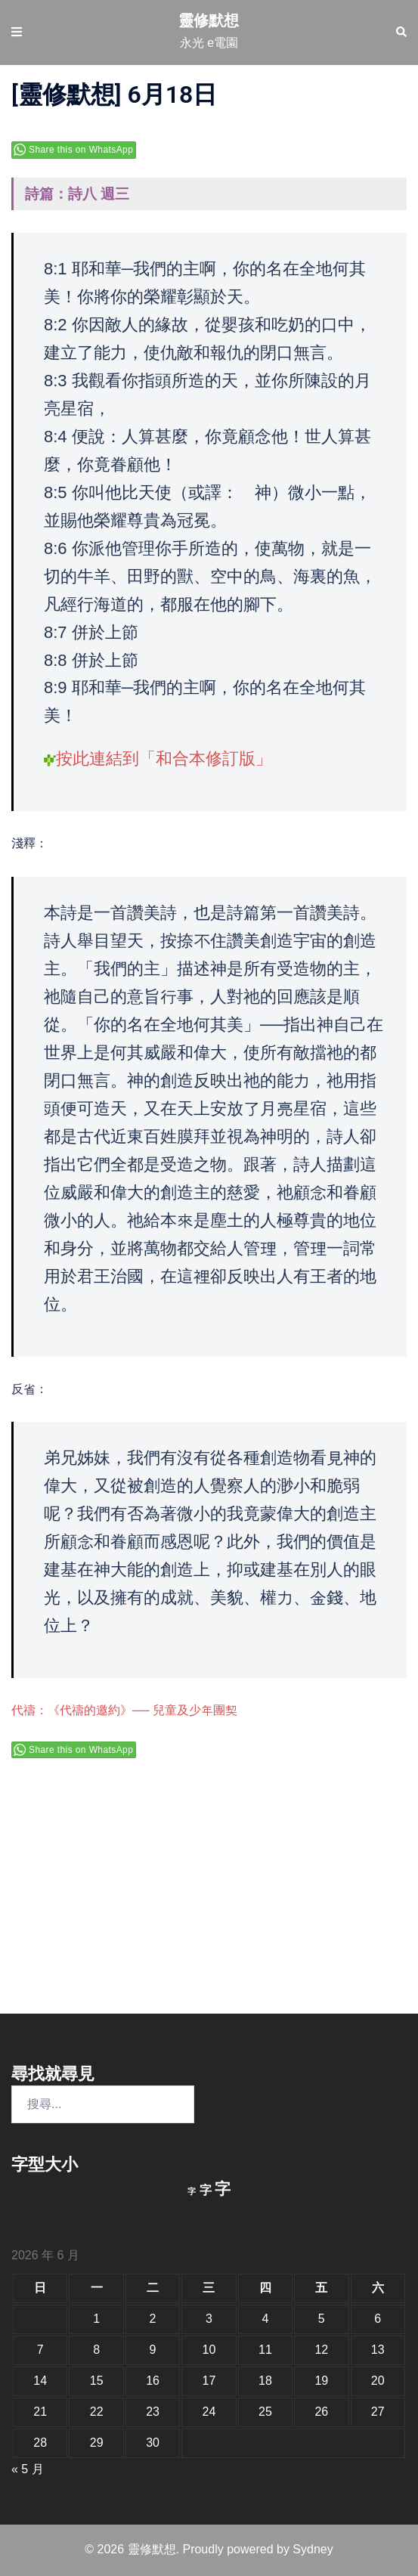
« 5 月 (27, 2469)
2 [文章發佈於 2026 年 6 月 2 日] (153, 2318)
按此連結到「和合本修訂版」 (164, 758)
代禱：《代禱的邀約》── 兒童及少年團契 (124, 1710)
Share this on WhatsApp (81, 149)
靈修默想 (208, 20)
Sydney (313, 2549)
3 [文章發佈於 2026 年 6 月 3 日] (209, 2318)
